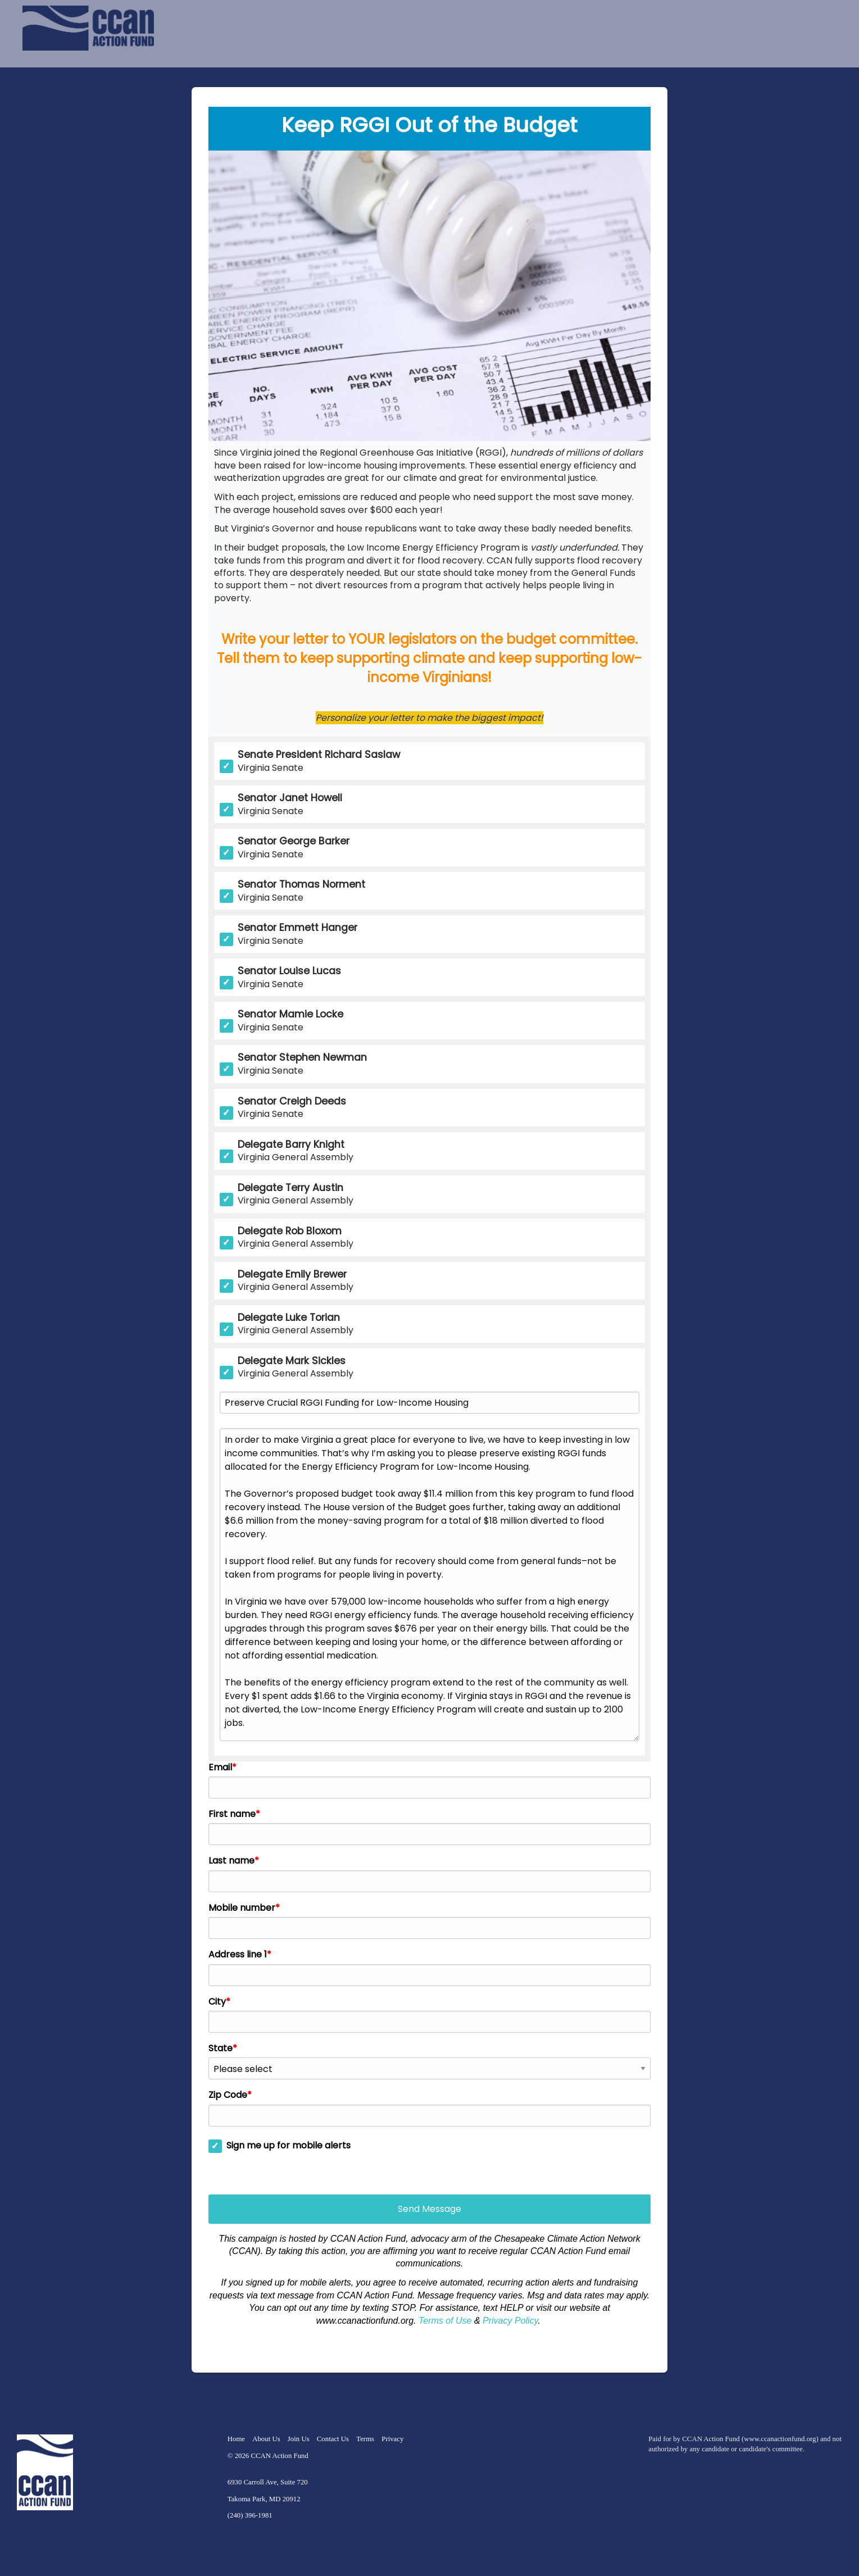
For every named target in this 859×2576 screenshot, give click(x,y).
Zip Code (227, 2095)
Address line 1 (237, 1954)
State (220, 2048)
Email (220, 1767)
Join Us (299, 2439)
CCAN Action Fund (279, 2456)
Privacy (392, 2439)
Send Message (429, 2208)
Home (236, 2439)
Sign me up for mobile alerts (288, 2145)
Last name (231, 1861)
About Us (266, 2439)
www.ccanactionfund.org (780, 2439)
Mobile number (241, 1908)
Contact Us (333, 2439)
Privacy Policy (510, 2320)
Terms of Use (445, 2320)
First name (232, 1814)
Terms (365, 2439)
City (217, 2002)
